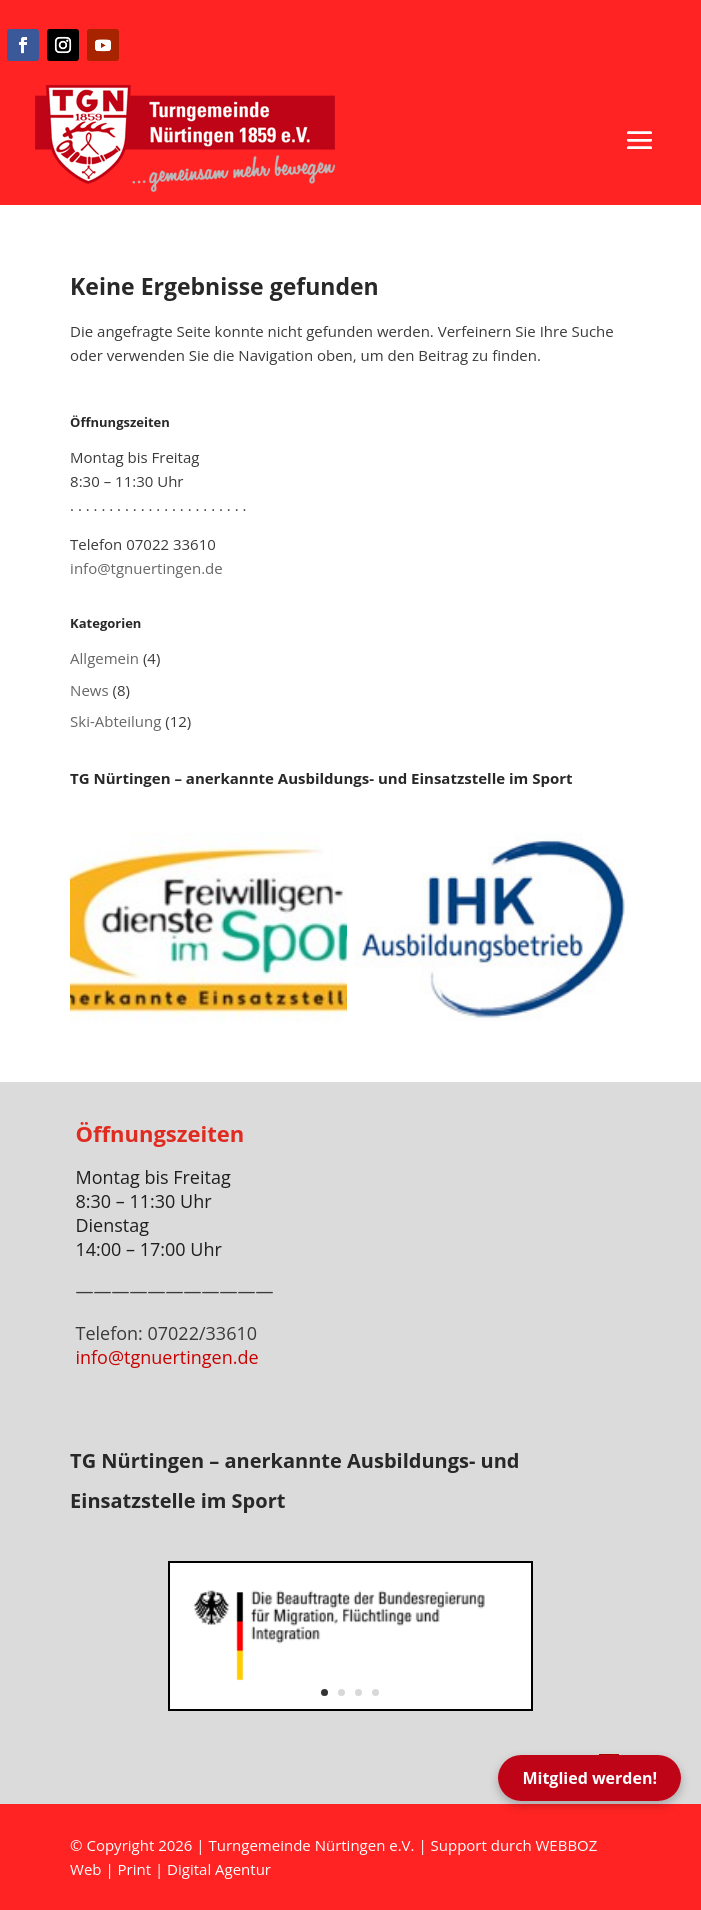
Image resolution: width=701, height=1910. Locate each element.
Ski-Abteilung (115, 721)
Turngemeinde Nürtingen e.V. (313, 1845)
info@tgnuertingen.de (146, 568)
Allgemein (104, 658)
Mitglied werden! (589, 1778)
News (89, 690)
